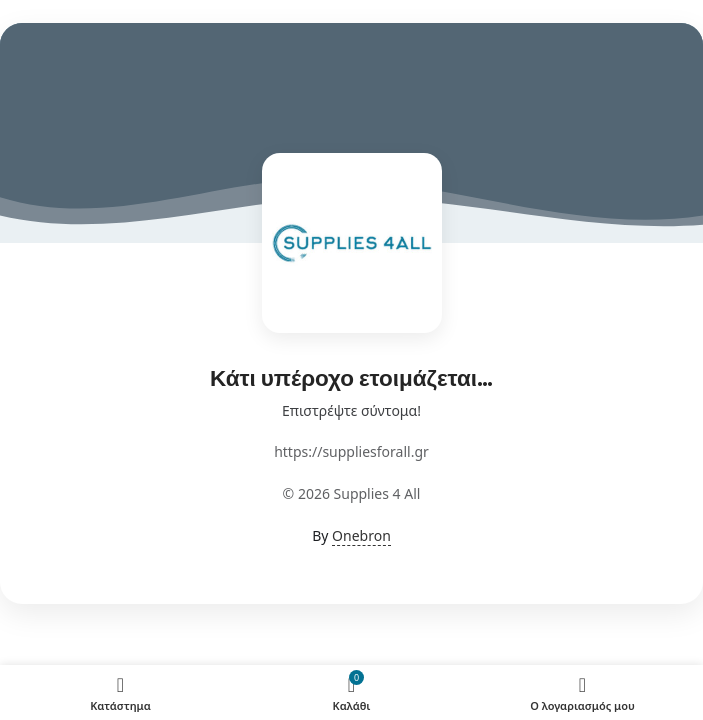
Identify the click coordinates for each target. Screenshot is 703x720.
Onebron (361, 535)
